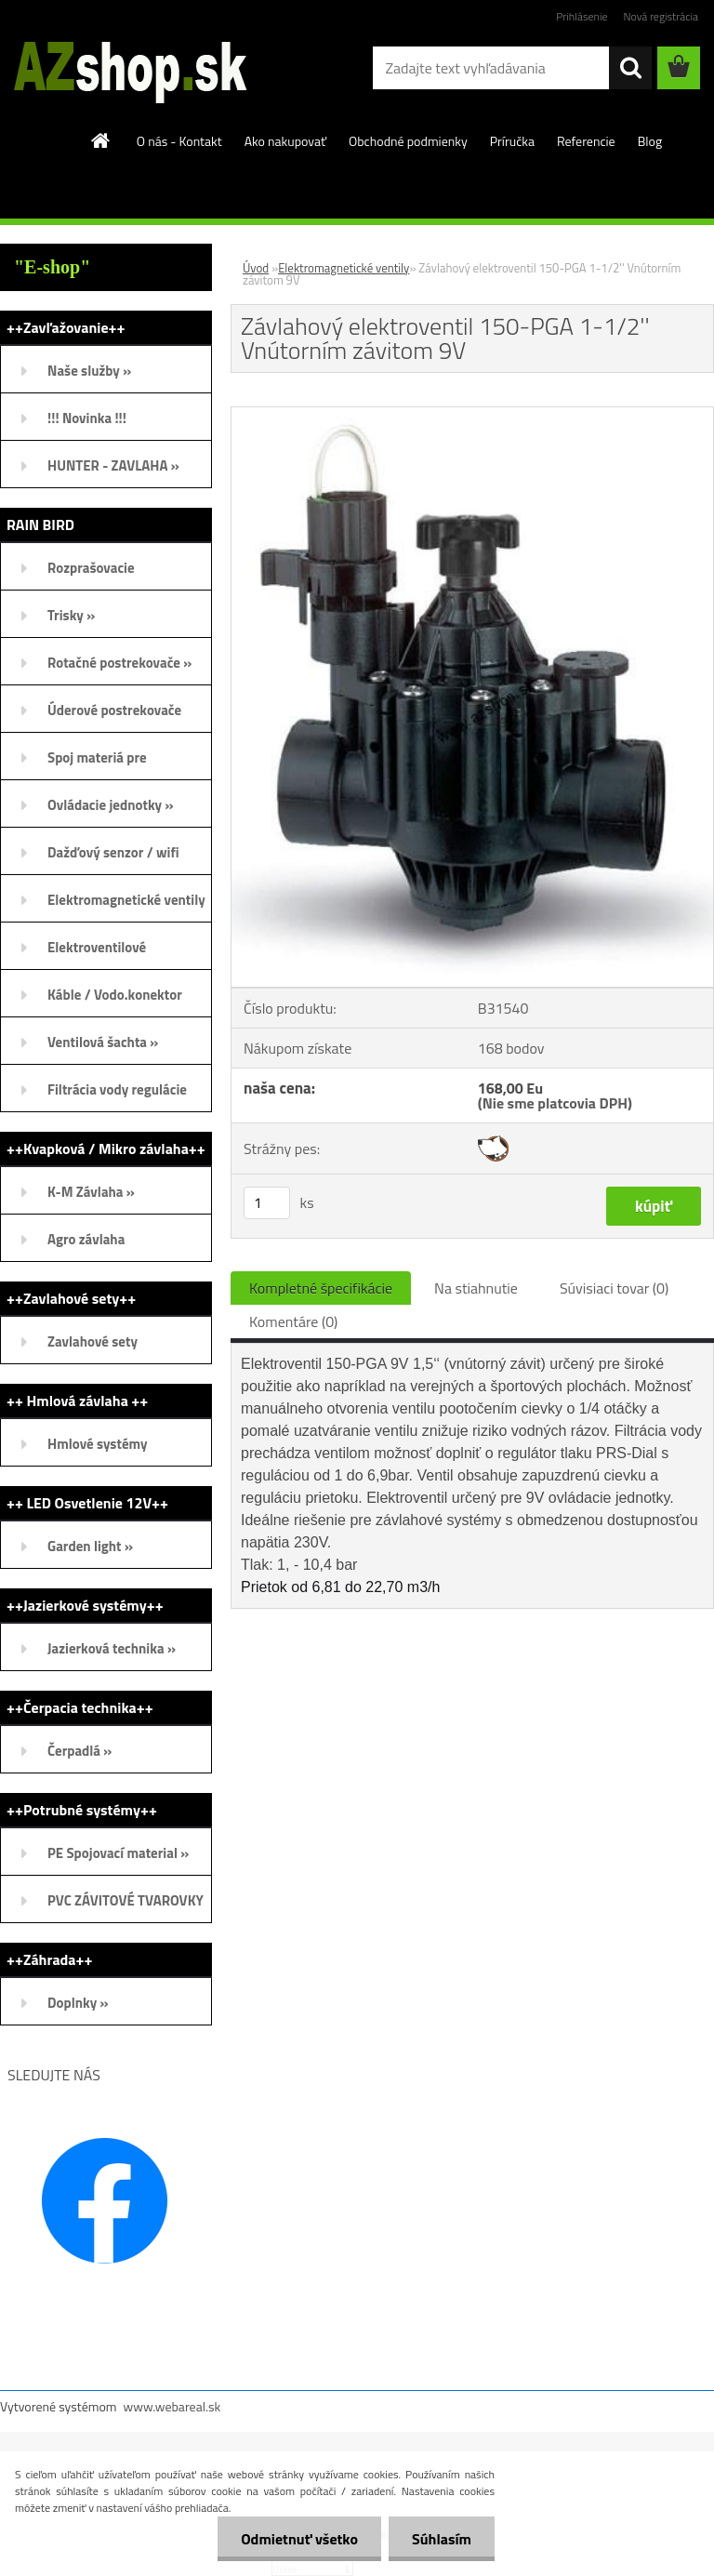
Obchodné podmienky (408, 141)
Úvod (256, 268)
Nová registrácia (660, 16)
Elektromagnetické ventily (343, 268)
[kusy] (267, 1203)
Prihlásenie (581, 16)
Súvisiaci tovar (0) (614, 1288)
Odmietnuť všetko (299, 2539)
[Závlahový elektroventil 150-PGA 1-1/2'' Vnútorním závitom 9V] (472, 415)
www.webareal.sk (172, 2406)
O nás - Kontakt (179, 141)
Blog (650, 141)
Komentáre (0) (293, 1321)
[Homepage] (101, 140)
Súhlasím (441, 2539)
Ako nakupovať (285, 141)
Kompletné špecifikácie (320, 1288)
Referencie (586, 141)
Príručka (512, 141)
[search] (630, 67)
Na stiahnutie (476, 1288)
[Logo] (128, 68)
